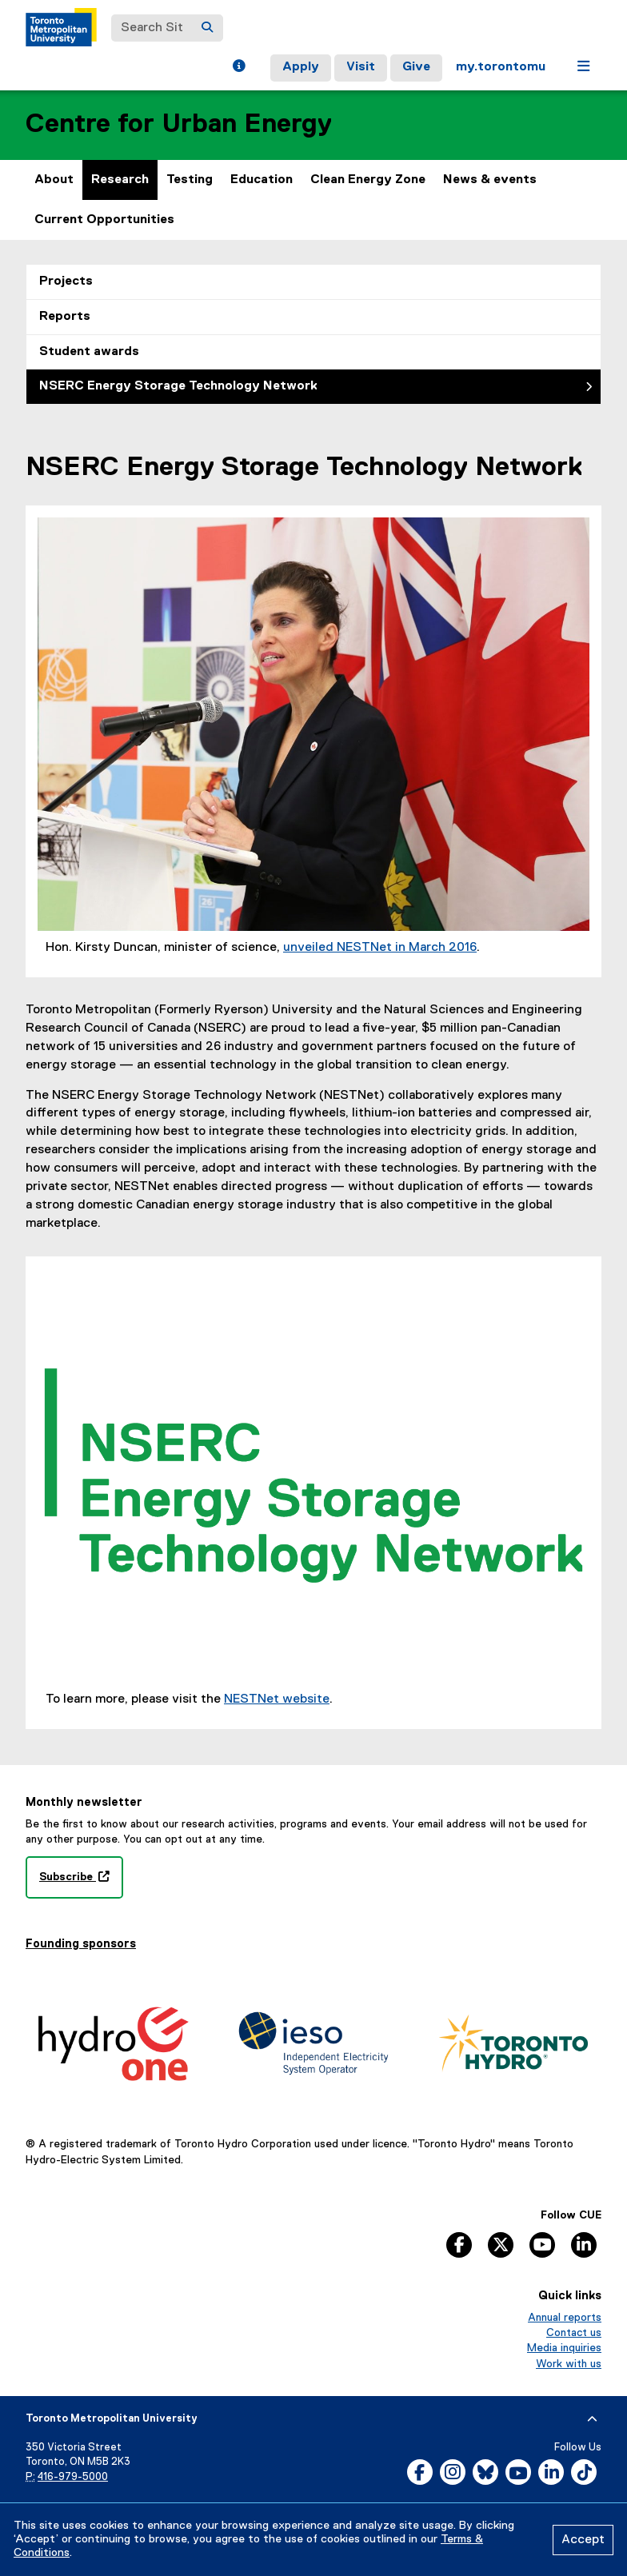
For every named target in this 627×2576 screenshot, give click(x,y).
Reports (64, 316)
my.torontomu (500, 67)
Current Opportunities (104, 220)
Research (120, 180)
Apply (300, 67)
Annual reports (564, 2317)
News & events (490, 180)
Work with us (568, 2364)
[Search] (207, 28)
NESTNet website (276, 1699)
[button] (239, 68)
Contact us (573, 2332)
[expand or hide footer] (592, 2419)
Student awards (89, 351)
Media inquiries (564, 2348)
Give (416, 67)
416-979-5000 (73, 2477)
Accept (583, 2540)
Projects (66, 281)
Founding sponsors (81, 1944)
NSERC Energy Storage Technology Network (178, 386)
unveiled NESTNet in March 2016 (380, 947)
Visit (360, 67)
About (54, 180)
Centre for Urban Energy (179, 124)
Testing (189, 180)
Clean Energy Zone (367, 180)
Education (261, 180)
